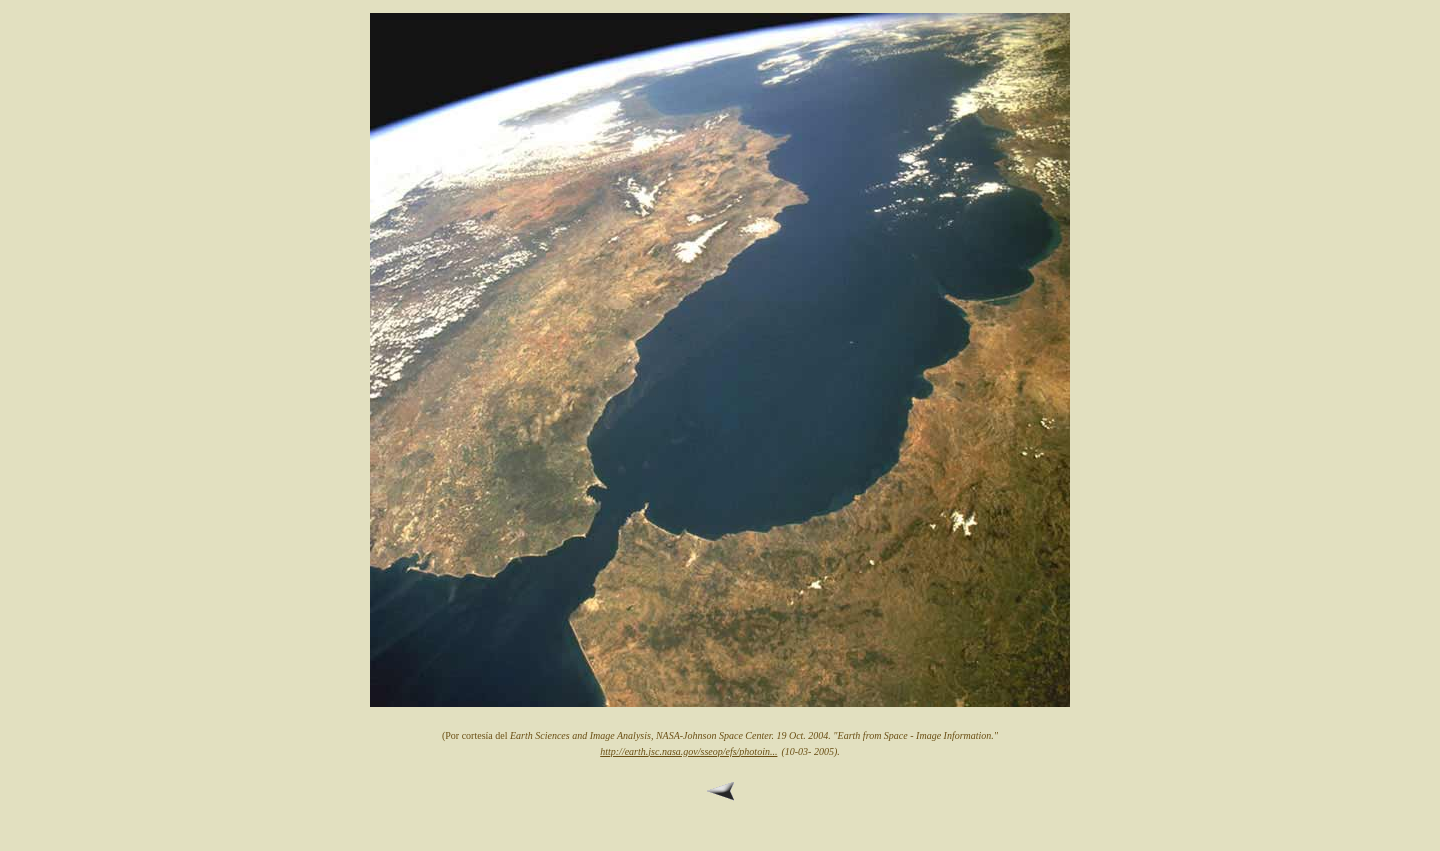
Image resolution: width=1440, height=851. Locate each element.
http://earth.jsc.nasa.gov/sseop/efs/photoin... (688, 751)
